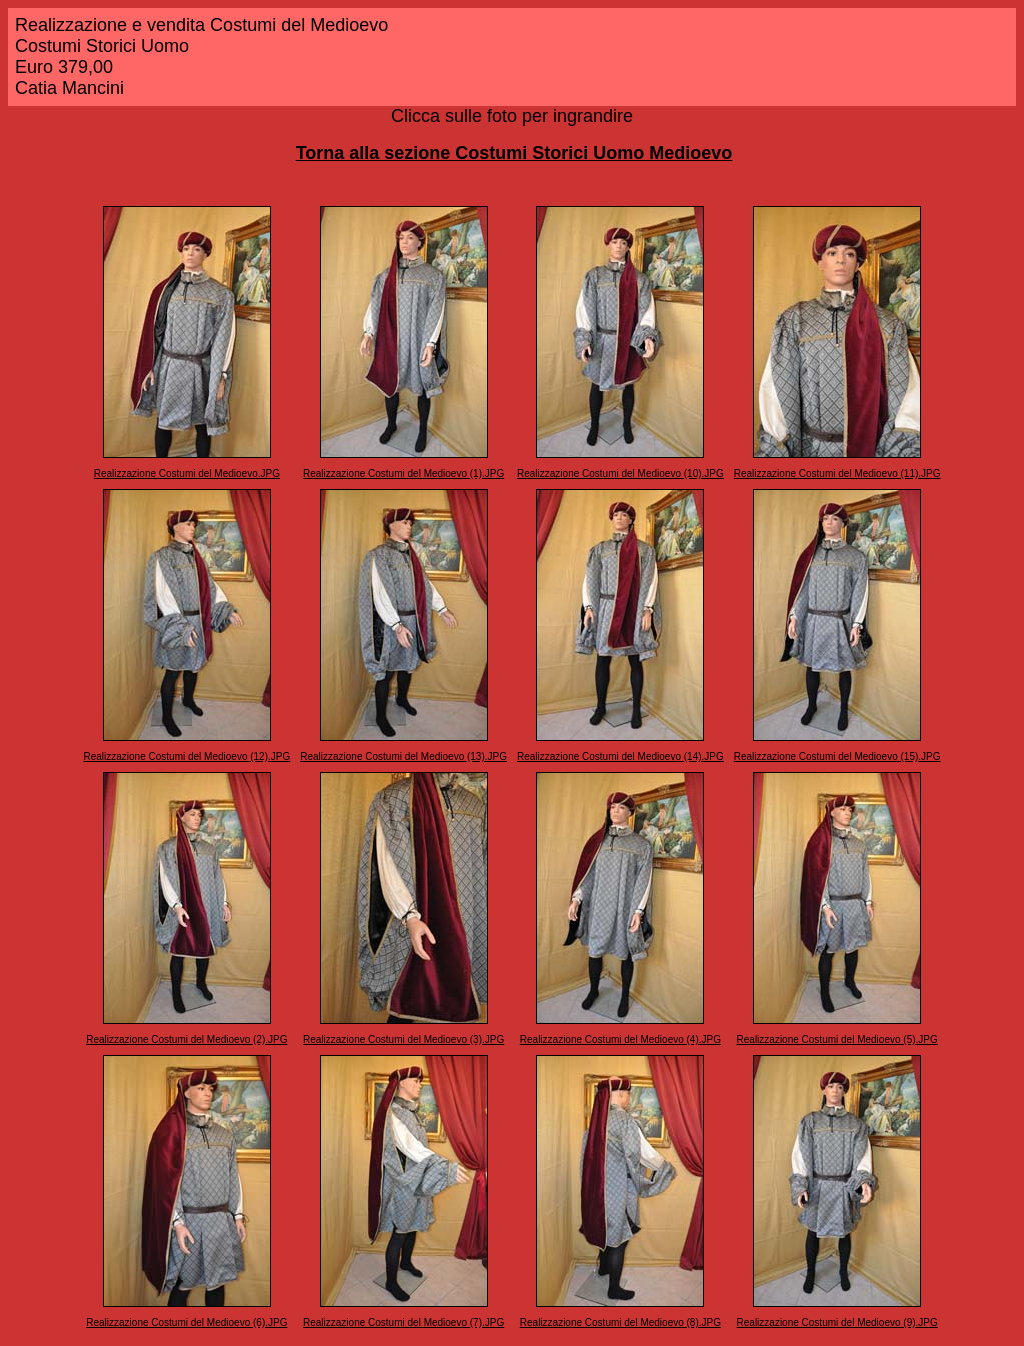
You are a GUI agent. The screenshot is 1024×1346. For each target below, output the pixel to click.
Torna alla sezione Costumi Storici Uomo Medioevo (514, 153)
